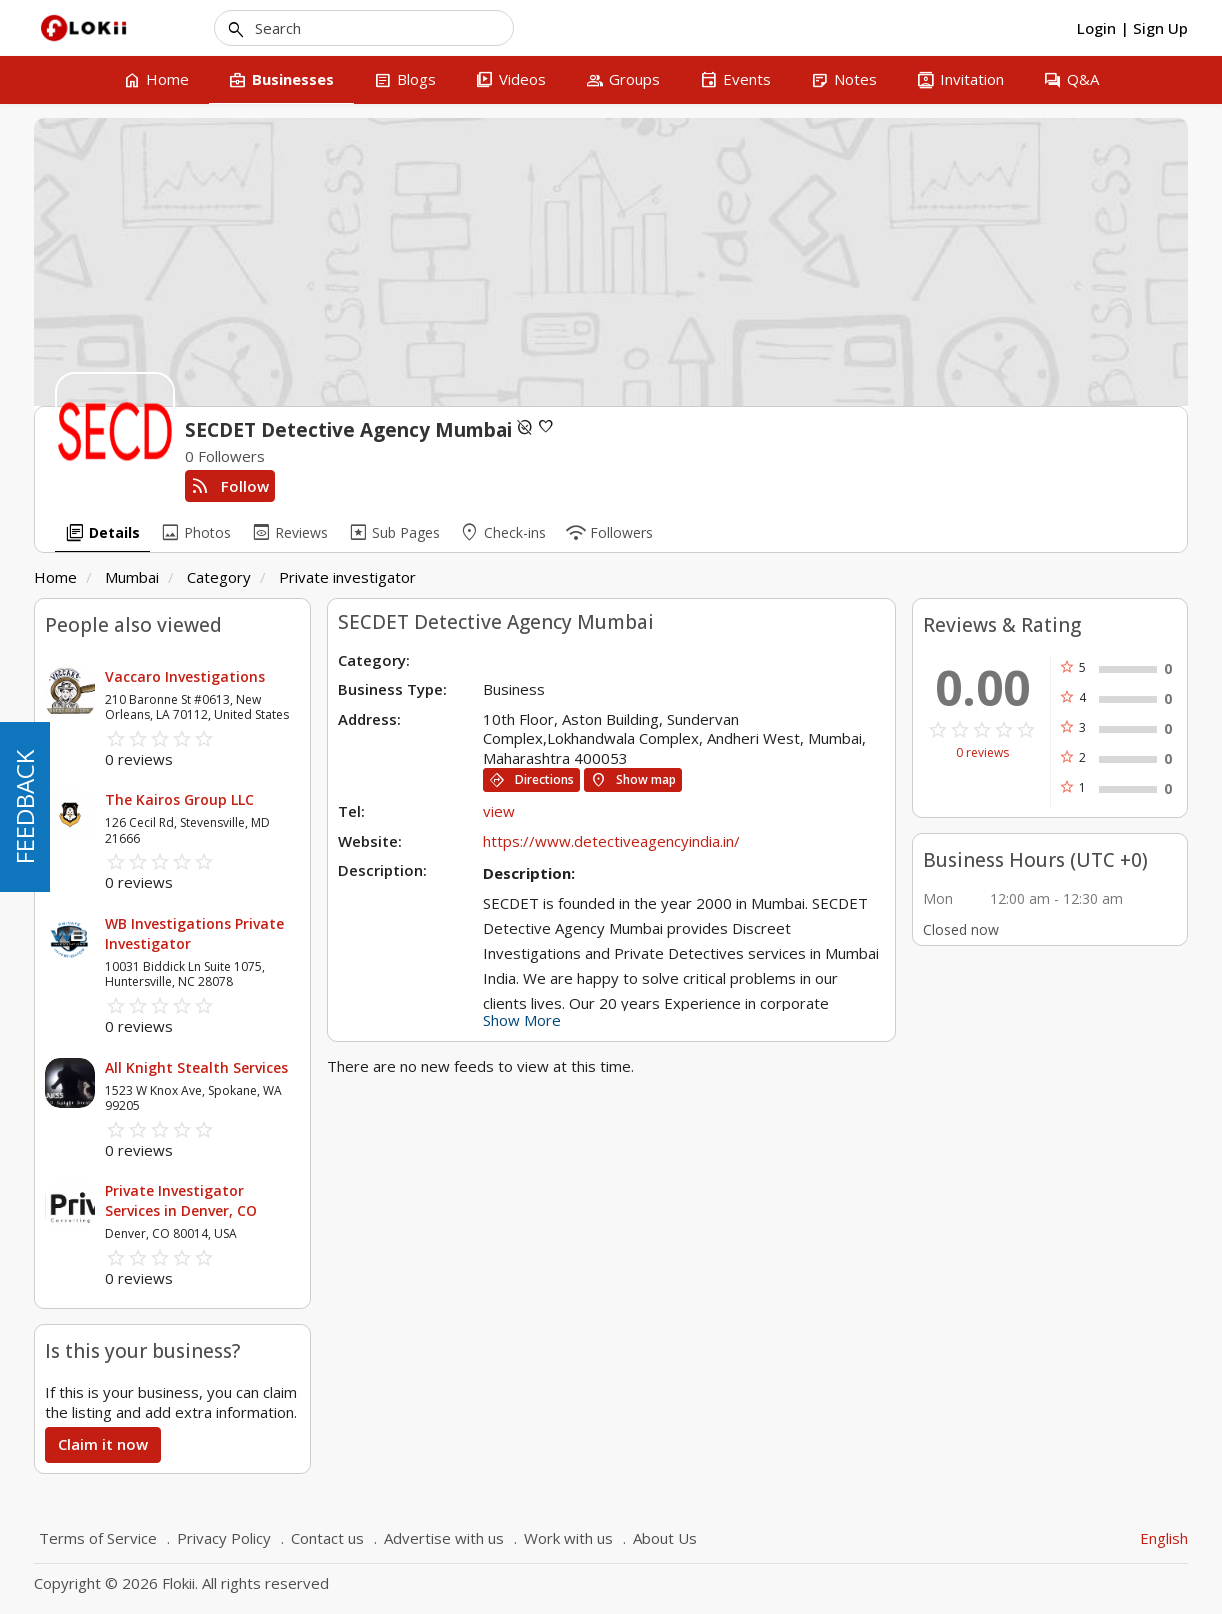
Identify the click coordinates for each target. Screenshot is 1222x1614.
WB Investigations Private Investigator (194, 933)
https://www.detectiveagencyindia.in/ (611, 841)
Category (219, 577)
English (1164, 1538)
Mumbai (132, 577)
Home (55, 577)
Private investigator (347, 577)
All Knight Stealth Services (196, 1067)
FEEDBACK (24, 807)
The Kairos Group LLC (179, 799)
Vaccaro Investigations (185, 676)
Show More (522, 1020)
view (499, 811)
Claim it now (103, 1444)
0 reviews (982, 753)
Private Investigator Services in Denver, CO (181, 1200)
